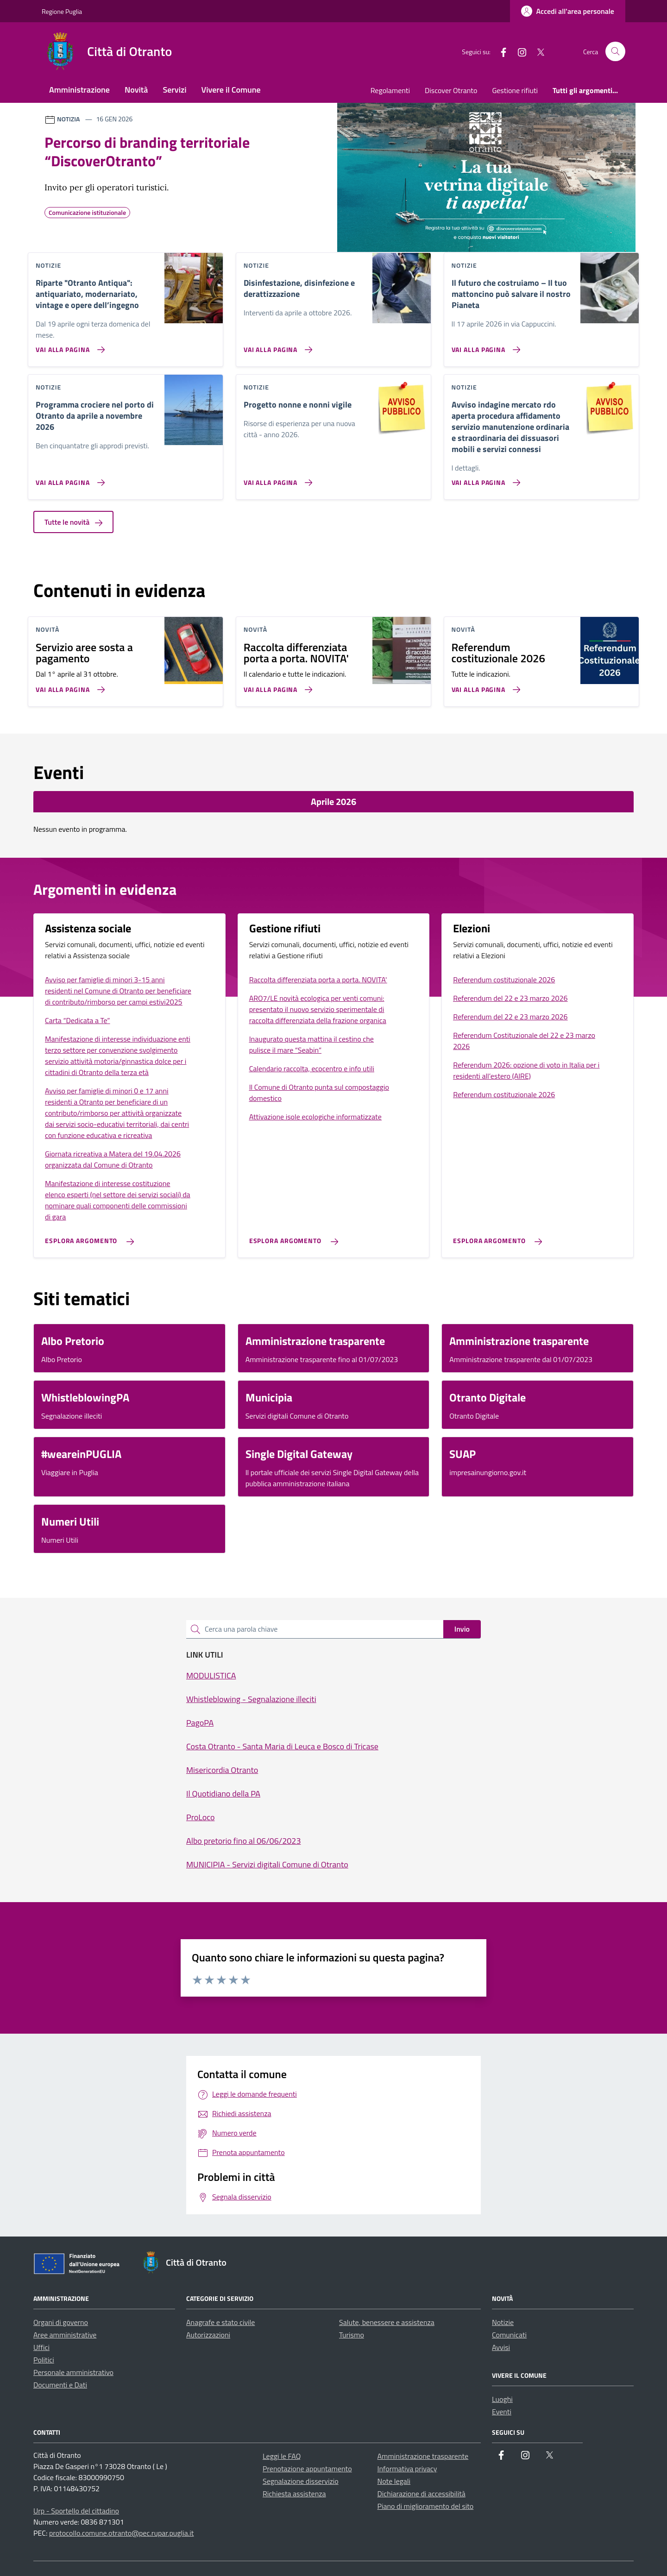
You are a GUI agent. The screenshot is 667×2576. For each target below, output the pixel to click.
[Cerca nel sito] (615, 52)
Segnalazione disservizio (301, 2481)
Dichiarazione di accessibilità (422, 2493)
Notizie (503, 2322)
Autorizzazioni (208, 2334)
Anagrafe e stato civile (220, 2322)
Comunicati (509, 2334)
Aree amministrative (64, 2334)
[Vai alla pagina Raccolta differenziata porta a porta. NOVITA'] (276, 686)
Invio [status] (462, 1628)
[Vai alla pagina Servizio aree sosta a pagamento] (68, 686)
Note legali (394, 2481)
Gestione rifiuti (515, 90)
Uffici (41, 2347)
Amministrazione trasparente (423, 2456)
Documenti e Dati (60, 2384)
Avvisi (501, 2347)
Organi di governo (60, 2322)
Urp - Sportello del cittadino (76, 2510)
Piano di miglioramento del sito (426, 2506)
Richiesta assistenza (294, 2493)
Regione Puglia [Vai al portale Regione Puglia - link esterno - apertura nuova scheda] (62, 11)
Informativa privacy (407, 2468)
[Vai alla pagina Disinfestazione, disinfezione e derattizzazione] (276, 346)
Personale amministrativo (73, 2372)
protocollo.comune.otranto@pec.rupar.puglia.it (121, 2532)
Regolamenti (390, 90)
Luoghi (502, 2399)
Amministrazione (79, 89)
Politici (43, 2359)
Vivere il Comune (231, 89)
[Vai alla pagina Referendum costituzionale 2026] (484, 686)
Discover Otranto (451, 90)
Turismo (351, 2334)
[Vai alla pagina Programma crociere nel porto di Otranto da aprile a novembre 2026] (68, 479)
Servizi (174, 89)
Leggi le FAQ (282, 2456)
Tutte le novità (73, 522)
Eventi (501, 2411)
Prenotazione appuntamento (307, 2468)
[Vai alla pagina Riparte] (68, 346)
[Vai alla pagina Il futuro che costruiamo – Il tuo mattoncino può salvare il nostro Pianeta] (484, 346)
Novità (136, 89)
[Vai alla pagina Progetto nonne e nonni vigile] (276, 479)
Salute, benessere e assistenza (386, 2322)
